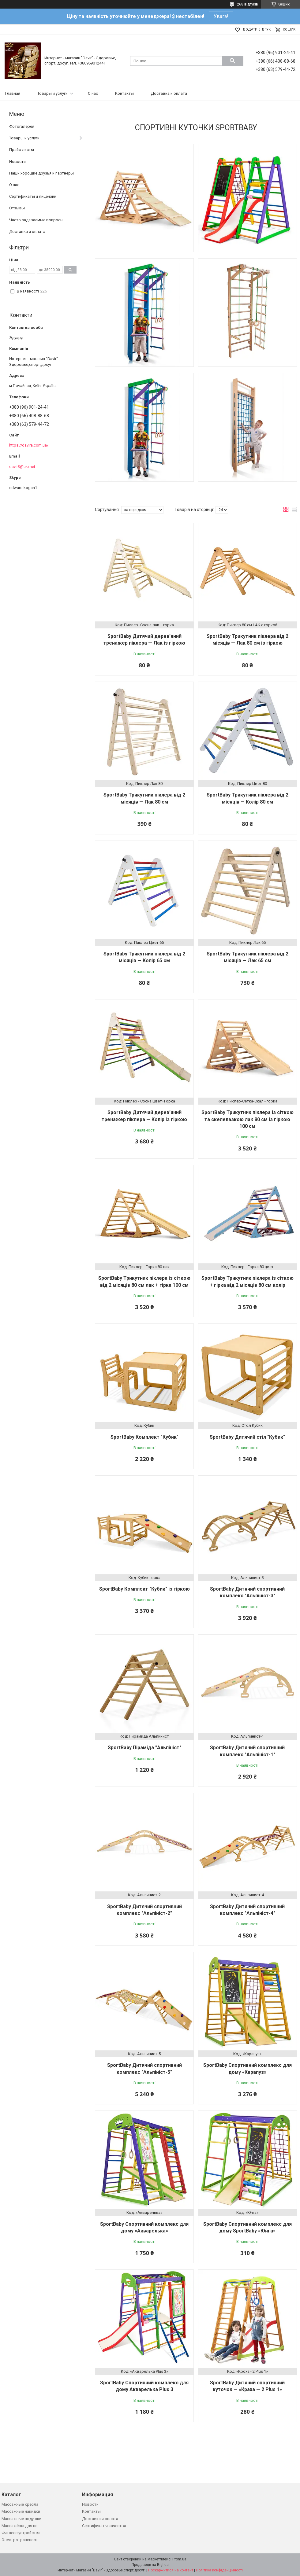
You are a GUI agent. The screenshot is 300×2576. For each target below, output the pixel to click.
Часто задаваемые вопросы (36, 220)
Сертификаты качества (104, 2525)
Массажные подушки (21, 2518)
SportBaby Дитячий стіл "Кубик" (247, 1437)
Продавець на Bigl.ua (150, 2565)
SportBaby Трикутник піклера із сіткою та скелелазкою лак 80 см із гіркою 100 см (247, 1119)
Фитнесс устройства (21, 2532)
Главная (12, 93)
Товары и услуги (52, 93)
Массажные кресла (20, 2504)
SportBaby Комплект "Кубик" (144, 1437)
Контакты (124, 93)
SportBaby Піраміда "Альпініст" (144, 1747)
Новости (17, 161)
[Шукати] (232, 61)
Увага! (221, 16)
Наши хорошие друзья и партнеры (41, 173)
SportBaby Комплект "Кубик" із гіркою (144, 1589)
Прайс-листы (21, 149)
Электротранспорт (20, 2539)
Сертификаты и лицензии (32, 196)
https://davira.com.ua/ (28, 445)
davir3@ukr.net (22, 466)
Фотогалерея (21, 126)
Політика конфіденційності (219, 2570)
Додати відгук (256, 29)
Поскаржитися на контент (170, 2570)
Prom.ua (179, 2559)
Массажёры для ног (20, 2525)
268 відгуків (247, 4)
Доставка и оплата (169, 93)
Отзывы (17, 208)
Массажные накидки (21, 2511)
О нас (93, 93)
